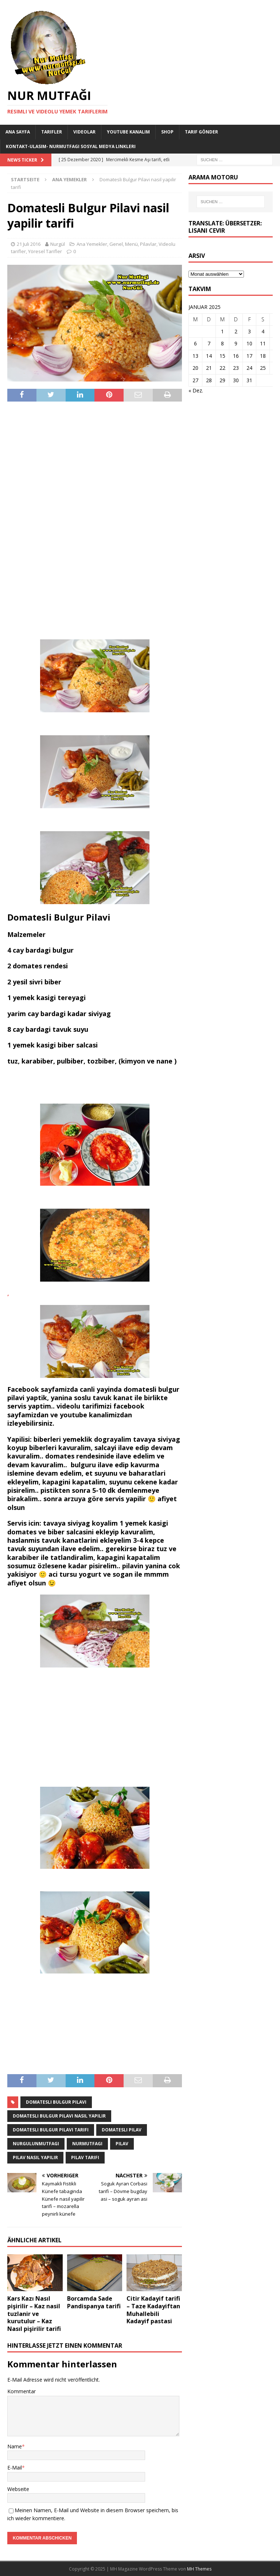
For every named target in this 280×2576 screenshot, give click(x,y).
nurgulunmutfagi (36, 2144)
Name (14, 2446)
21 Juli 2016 (28, 244)
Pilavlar (148, 244)
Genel (116, 244)
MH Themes (199, 2569)
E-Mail (14, 2467)
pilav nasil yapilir (35, 2157)
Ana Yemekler (92, 244)
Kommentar (21, 2391)
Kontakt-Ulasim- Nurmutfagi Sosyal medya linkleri (71, 146)
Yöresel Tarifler (45, 251)
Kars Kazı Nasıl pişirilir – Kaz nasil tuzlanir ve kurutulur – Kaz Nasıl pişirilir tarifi (34, 2313)
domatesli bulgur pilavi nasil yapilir (59, 2116)
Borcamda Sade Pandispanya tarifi (94, 2302)
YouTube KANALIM (128, 132)
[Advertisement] (94, 520)
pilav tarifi (85, 2157)
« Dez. (195, 390)
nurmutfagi (87, 2144)
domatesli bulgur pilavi (56, 2102)
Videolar (84, 132)
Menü (131, 244)
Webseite (18, 2489)
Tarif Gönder (201, 132)
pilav (122, 2144)
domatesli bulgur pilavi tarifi (51, 2130)
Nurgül (57, 244)
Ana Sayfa (17, 132)
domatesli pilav (121, 2130)
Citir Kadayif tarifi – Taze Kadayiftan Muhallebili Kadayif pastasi (153, 2309)
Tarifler (51, 132)
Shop (167, 132)
